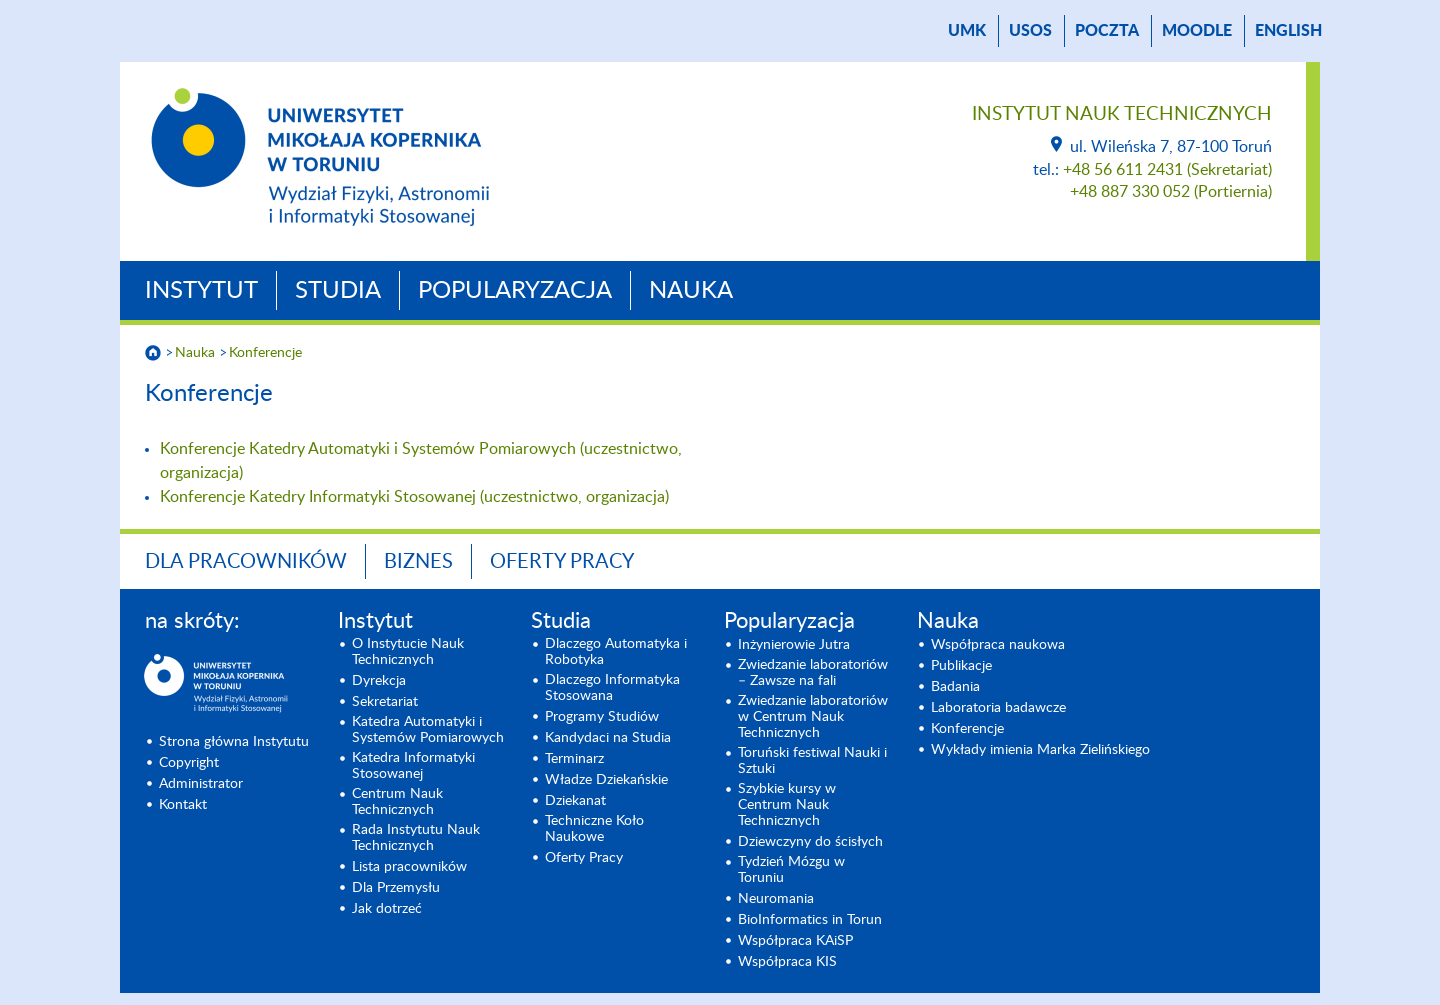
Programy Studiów (602, 717)
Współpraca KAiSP (795, 941)
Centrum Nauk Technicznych (397, 802)
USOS (1030, 31)
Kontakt (183, 805)
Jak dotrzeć (387, 909)
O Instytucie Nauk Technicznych (408, 652)
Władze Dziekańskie (606, 780)
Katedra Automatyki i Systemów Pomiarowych (428, 730)
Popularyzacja (515, 291)
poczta (1107, 31)
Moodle (1197, 31)
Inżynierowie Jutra (794, 645)
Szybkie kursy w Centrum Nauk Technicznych (787, 805)
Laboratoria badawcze (998, 708)
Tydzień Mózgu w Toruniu (791, 870)
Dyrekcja (379, 681)
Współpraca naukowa (998, 645)
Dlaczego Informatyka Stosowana (612, 688)
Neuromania (776, 899)
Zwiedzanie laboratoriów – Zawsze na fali (813, 673)
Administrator (201, 784)
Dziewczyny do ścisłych (810, 842)
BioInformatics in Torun (810, 920)
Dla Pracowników (246, 562)
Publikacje (961, 666)
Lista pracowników (409, 867)
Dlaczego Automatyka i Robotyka (616, 652)
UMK (967, 31)
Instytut (201, 291)
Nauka (691, 291)
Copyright (189, 763)
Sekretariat (385, 702)
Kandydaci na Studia (608, 738)
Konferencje (265, 353)
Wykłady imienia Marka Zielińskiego (1040, 750)
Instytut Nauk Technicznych (1122, 114)
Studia (338, 291)
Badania (955, 687)
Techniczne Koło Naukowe (594, 829)
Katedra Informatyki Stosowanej (413, 766)
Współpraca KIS (787, 962)
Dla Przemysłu (396, 888)
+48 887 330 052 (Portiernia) (1171, 192)
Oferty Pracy (562, 562)
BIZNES (418, 562)
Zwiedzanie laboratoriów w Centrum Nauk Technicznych (813, 717)
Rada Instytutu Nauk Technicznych (416, 838)
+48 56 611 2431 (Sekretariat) (1167, 170)
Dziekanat (575, 801)
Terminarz (574, 759)
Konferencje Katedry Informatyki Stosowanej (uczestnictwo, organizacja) (414, 497)
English (1288, 31)
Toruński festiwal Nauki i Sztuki (812, 761)
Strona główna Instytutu (234, 742)
